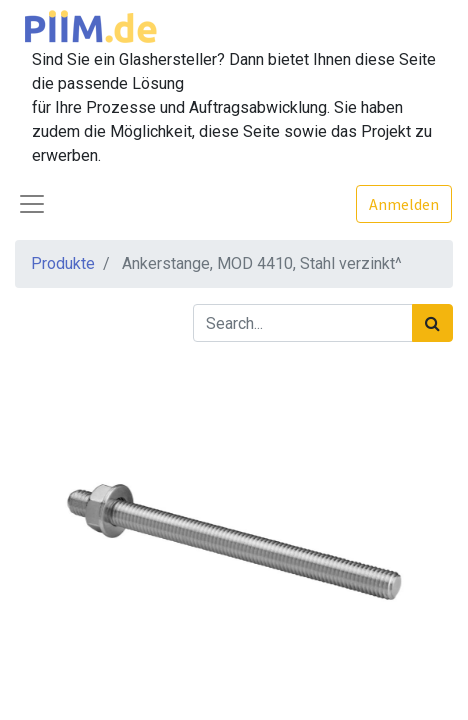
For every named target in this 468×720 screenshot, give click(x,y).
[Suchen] (432, 323)
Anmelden (404, 204)
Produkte (63, 263)
